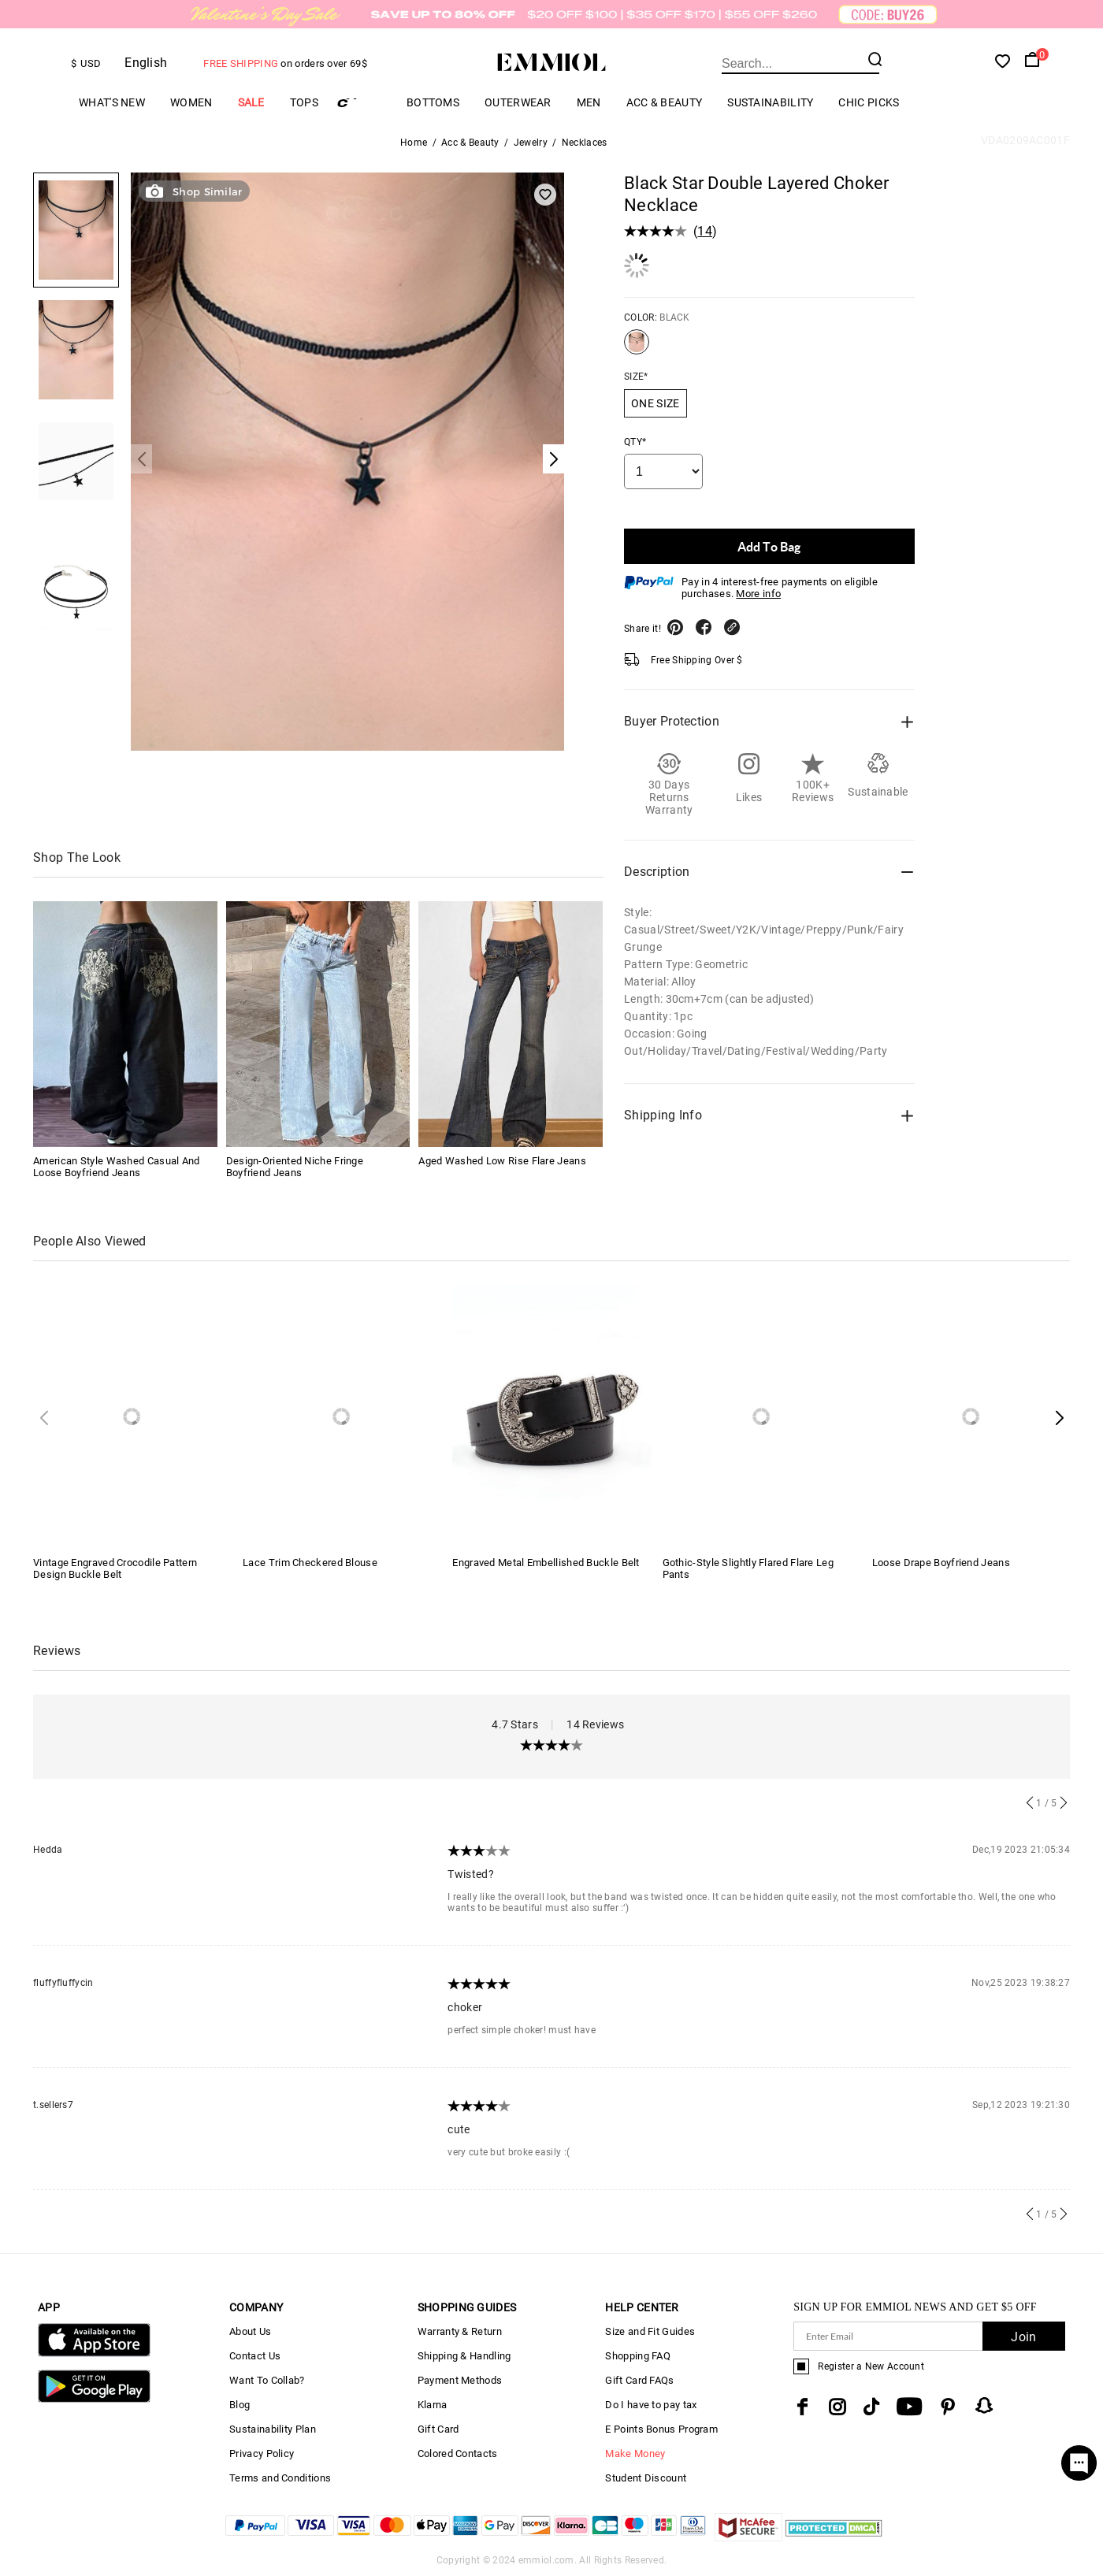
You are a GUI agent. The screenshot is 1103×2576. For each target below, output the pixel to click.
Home (413, 142)
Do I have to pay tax (650, 2405)
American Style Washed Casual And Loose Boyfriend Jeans (116, 1167)
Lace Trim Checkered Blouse (310, 1562)
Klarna (433, 2405)
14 (704, 231)
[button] (1059, 1418)
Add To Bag (768, 546)
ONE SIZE (655, 403)
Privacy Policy (261, 2453)
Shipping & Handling (464, 2356)
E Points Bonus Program (661, 2429)
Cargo (362, 102)
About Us (250, 2331)
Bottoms (433, 102)
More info (758, 593)
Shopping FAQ (637, 2356)
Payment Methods (460, 2380)
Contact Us (254, 2356)
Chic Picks (868, 102)
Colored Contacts (458, 2453)
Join (1023, 2336)
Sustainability (770, 102)
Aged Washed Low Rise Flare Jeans (502, 1161)
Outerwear (518, 102)
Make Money (635, 2453)
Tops (304, 102)
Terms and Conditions (280, 2478)
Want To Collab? (267, 2380)
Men (589, 102)
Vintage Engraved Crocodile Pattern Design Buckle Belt (115, 1568)
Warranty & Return (460, 2331)
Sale (251, 102)
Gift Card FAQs (639, 2380)
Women (191, 102)
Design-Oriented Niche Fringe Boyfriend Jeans (294, 1167)
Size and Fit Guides (650, 2331)
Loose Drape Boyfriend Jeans (941, 1562)
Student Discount (645, 2478)
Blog (239, 2405)
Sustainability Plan (272, 2429)
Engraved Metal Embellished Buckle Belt (545, 1562)
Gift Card (438, 2429)
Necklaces (584, 142)
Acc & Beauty (664, 102)
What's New (112, 102)
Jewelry (531, 142)
